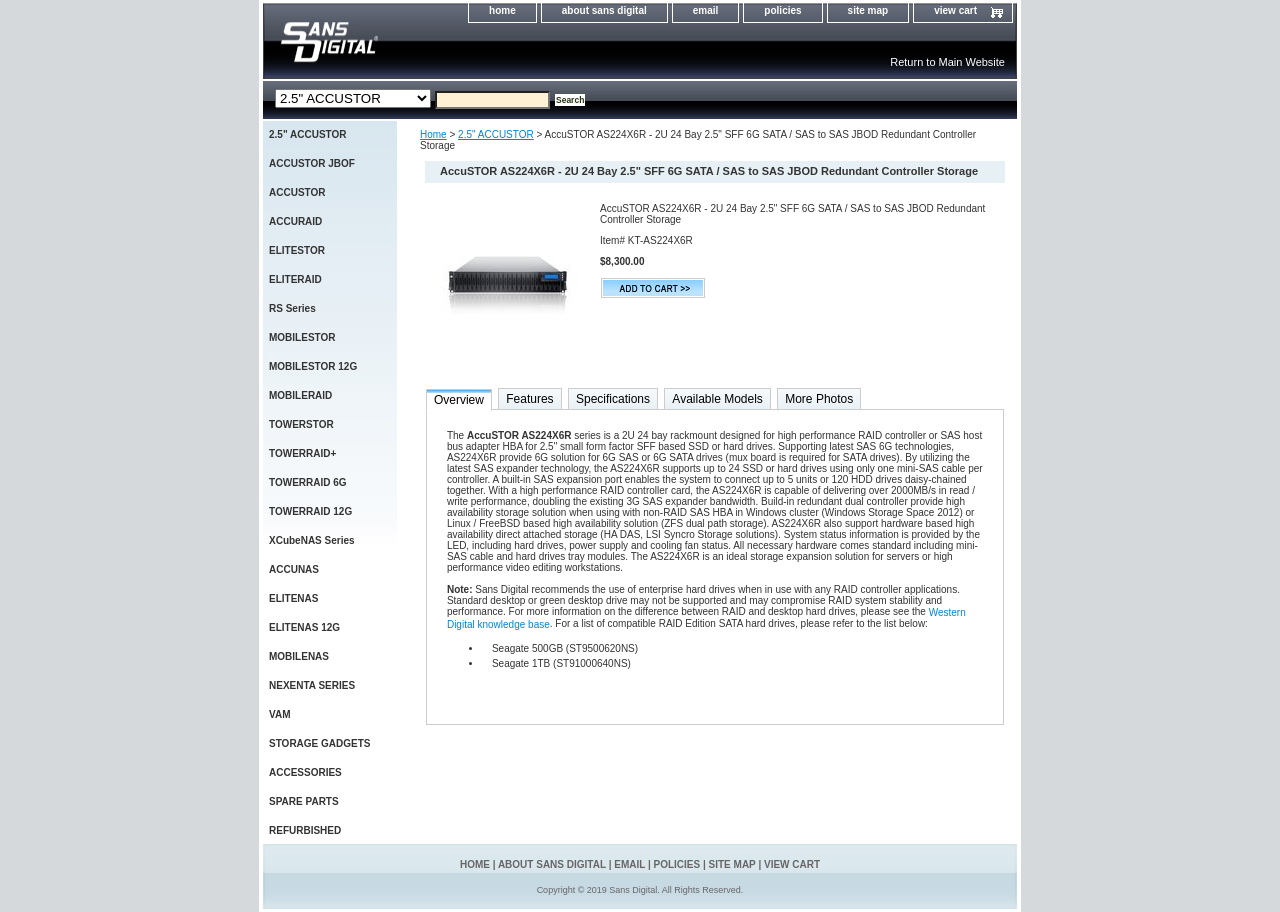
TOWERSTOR (301, 424)
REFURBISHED (305, 830)
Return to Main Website (947, 62)
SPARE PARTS (304, 801)
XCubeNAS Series (312, 540)
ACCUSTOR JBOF (312, 163)
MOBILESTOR (302, 337)
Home (433, 134)
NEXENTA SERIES (312, 685)
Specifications (613, 399)
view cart (955, 10)
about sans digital (604, 10)
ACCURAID (295, 221)
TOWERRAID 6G (308, 482)
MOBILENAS (299, 656)
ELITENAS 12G (304, 627)
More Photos (819, 399)
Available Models (717, 399)
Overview (459, 400)
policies (782, 10)
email (706, 10)
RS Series (292, 308)
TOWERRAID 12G (310, 511)
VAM (279, 714)
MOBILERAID (300, 395)
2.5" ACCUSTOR (496, 134)
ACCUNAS (294, 569)
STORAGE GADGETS (320, 743)
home (502, 10)
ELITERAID (295, 279)
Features (529, 399)
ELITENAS (293, 598)
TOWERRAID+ (302, 453)
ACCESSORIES (305, 772)
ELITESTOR (297, 250)
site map (868, 10)
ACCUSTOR (297, 192)
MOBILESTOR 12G (313, 366)
